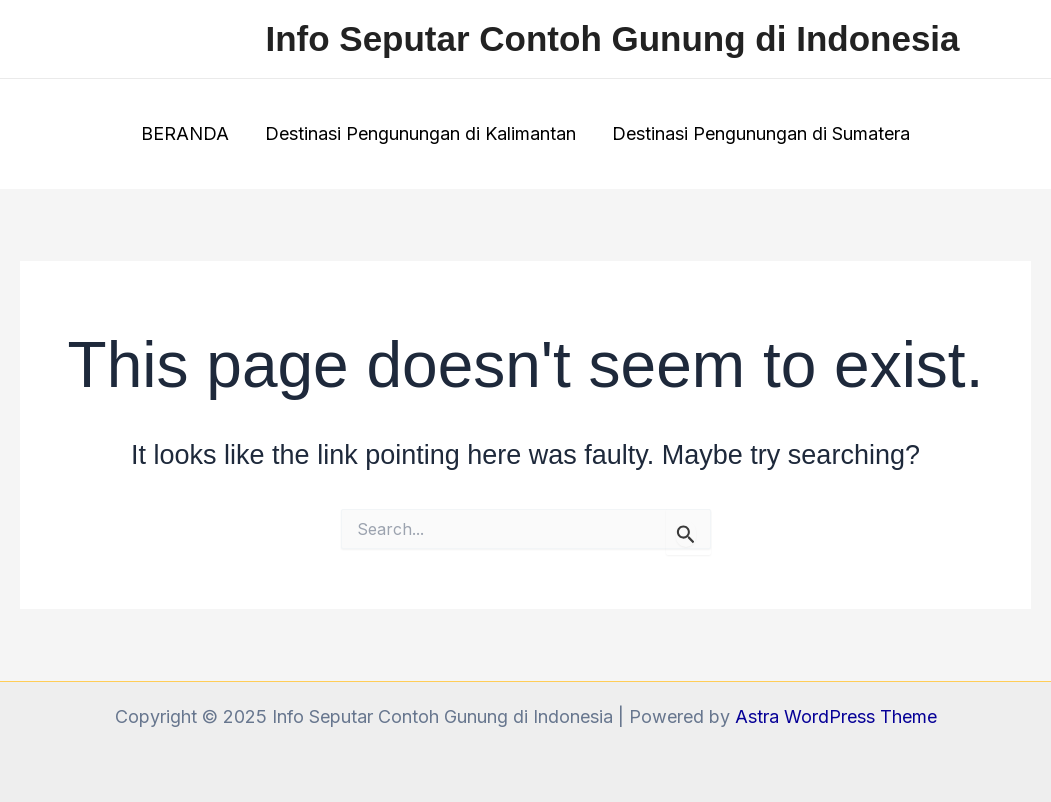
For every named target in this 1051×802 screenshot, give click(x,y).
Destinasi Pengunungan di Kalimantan (420, 133)
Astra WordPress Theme (836, 716)
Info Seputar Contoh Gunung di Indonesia (612, 38)
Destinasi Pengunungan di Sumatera (761, 133)
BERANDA (185, 133)
